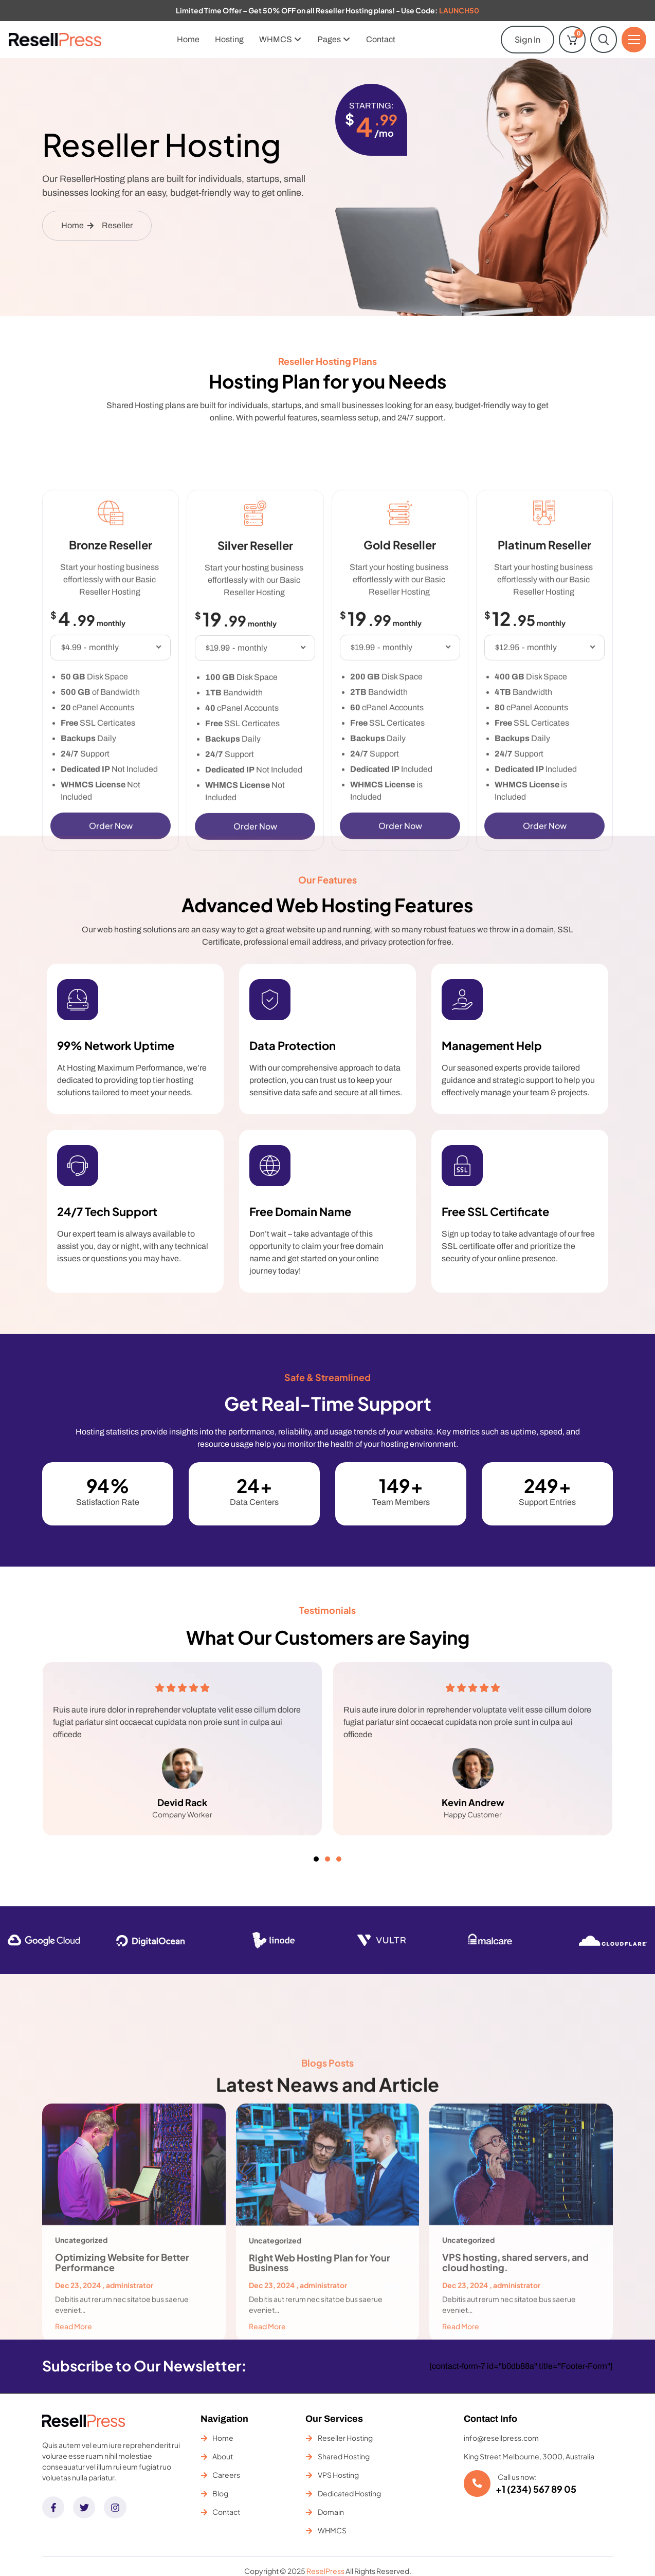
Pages (334, 39)
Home (188, 39)
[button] (316, 1859)
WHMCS (280, 39)
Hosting (229, 39)
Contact (380, 39)
